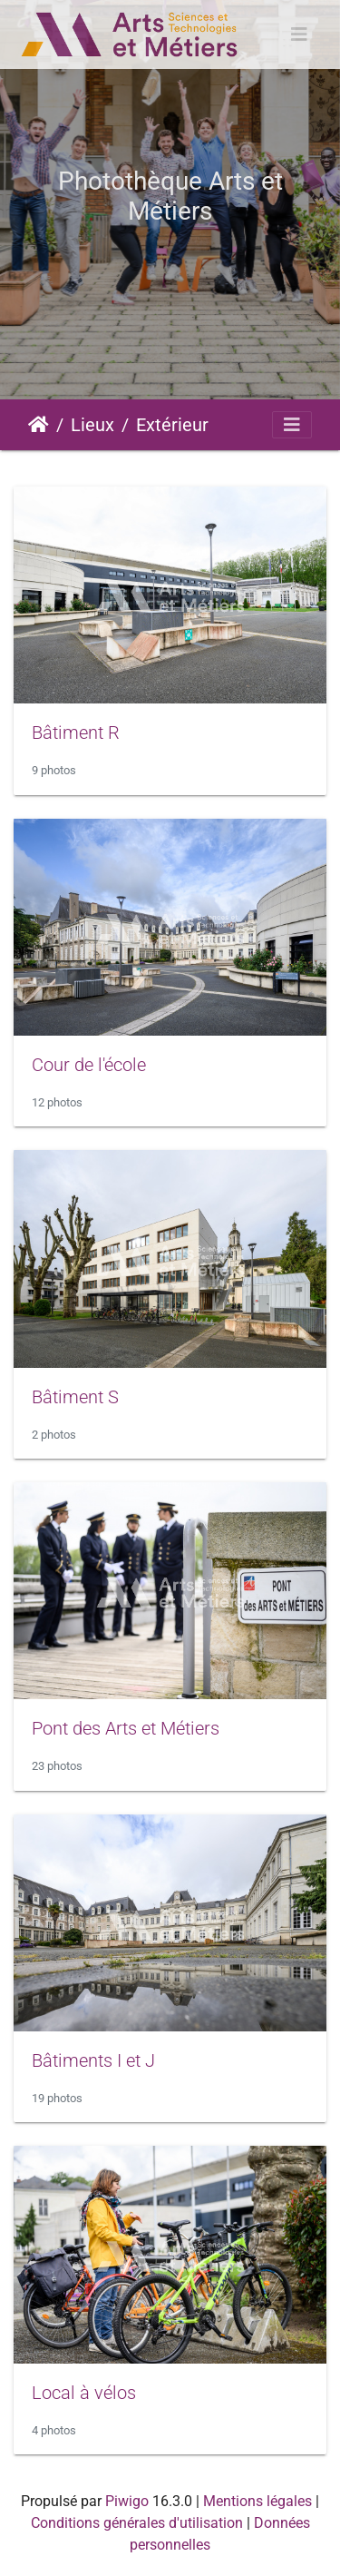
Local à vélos (84, 2393)
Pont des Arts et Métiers (125, 1728)
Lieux (92, 425)
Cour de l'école (89, 1065)
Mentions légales (257, 2501)
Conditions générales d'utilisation (137, 2523)
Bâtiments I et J (93, 2060)
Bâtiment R (76, 732)
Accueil (38, 424)
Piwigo (127, 2501)
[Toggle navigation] (299, 34)
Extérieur (172, 425)
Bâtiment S (75, 1397)
